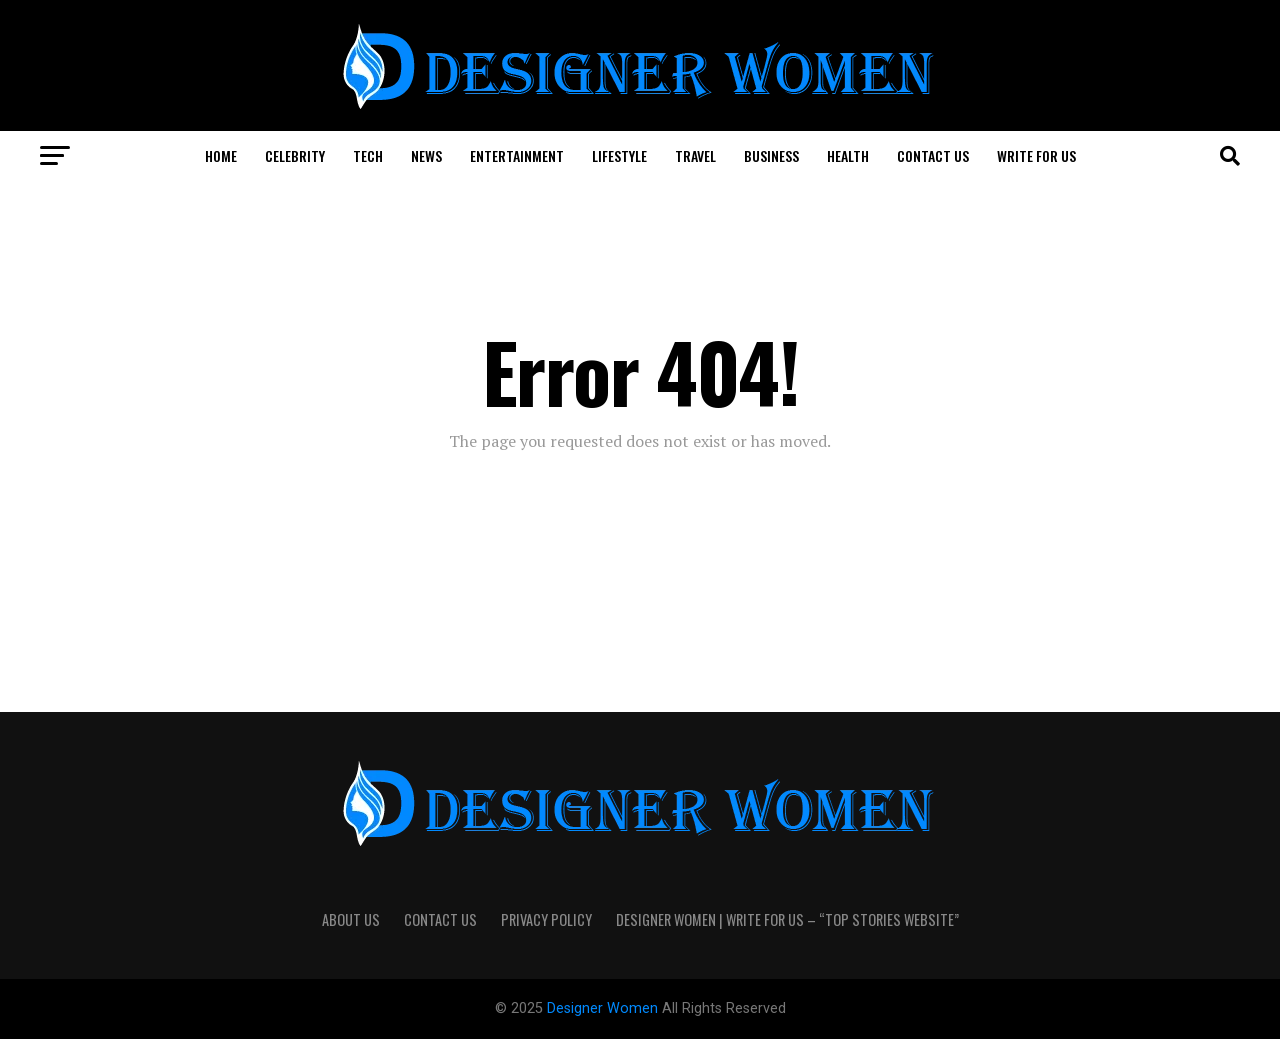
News (426, 155)
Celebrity (295, 155)
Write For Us (1036, 155)
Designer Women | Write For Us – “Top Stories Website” (787, 919)
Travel (695, 155)
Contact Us (933, 155)
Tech (368, 155)
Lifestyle (619, 155)
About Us (351, 919)
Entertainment (517, 155)
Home (221, 155)
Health (848, 155)
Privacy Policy (546, 919)
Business (771, 155)
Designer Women (604, 1008)
